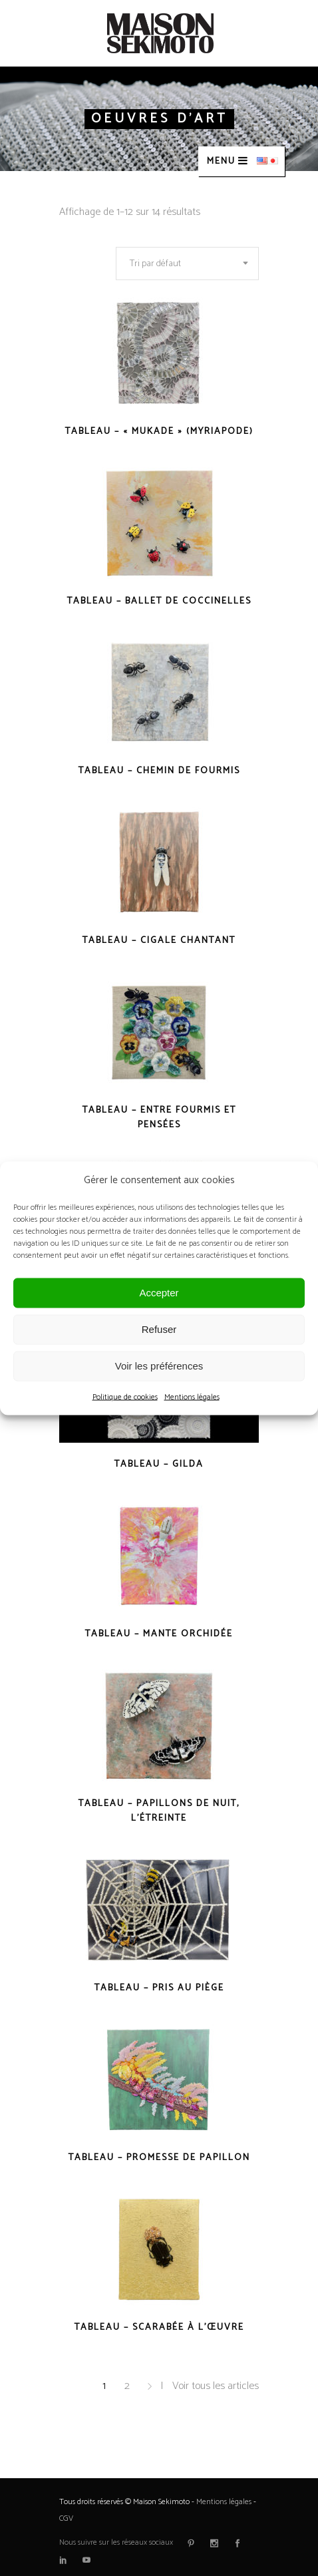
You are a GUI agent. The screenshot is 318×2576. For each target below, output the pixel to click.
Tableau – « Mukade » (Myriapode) (159, 431)
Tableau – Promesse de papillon (159, 2157)
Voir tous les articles (215, 2386)
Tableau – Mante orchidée (159, 1634)
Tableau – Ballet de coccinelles (159, 601)
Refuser (159, 1329)
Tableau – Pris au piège (159, 1988)
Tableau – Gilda (159, 1464)
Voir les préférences (159, 1366)
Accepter (158, 1292)
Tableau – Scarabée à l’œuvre (159, 2327)
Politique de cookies (125, 1396)
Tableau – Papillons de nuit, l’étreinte (159, 1811)
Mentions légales (192, 1396)
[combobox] (187, 263)
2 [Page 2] (127, 2386)
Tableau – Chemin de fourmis (159, 771)
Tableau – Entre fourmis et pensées (159, 1118)
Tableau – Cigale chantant (159, 940)
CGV (66, 2518)
